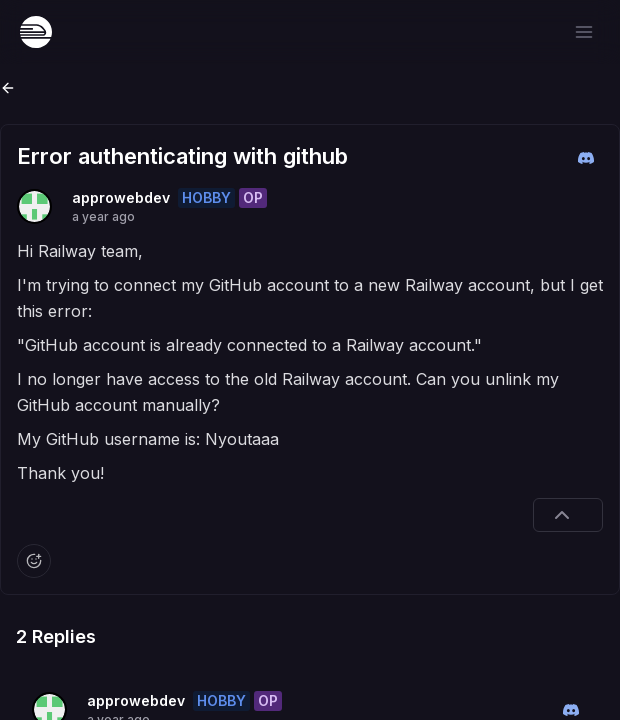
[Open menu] (584, 32)
